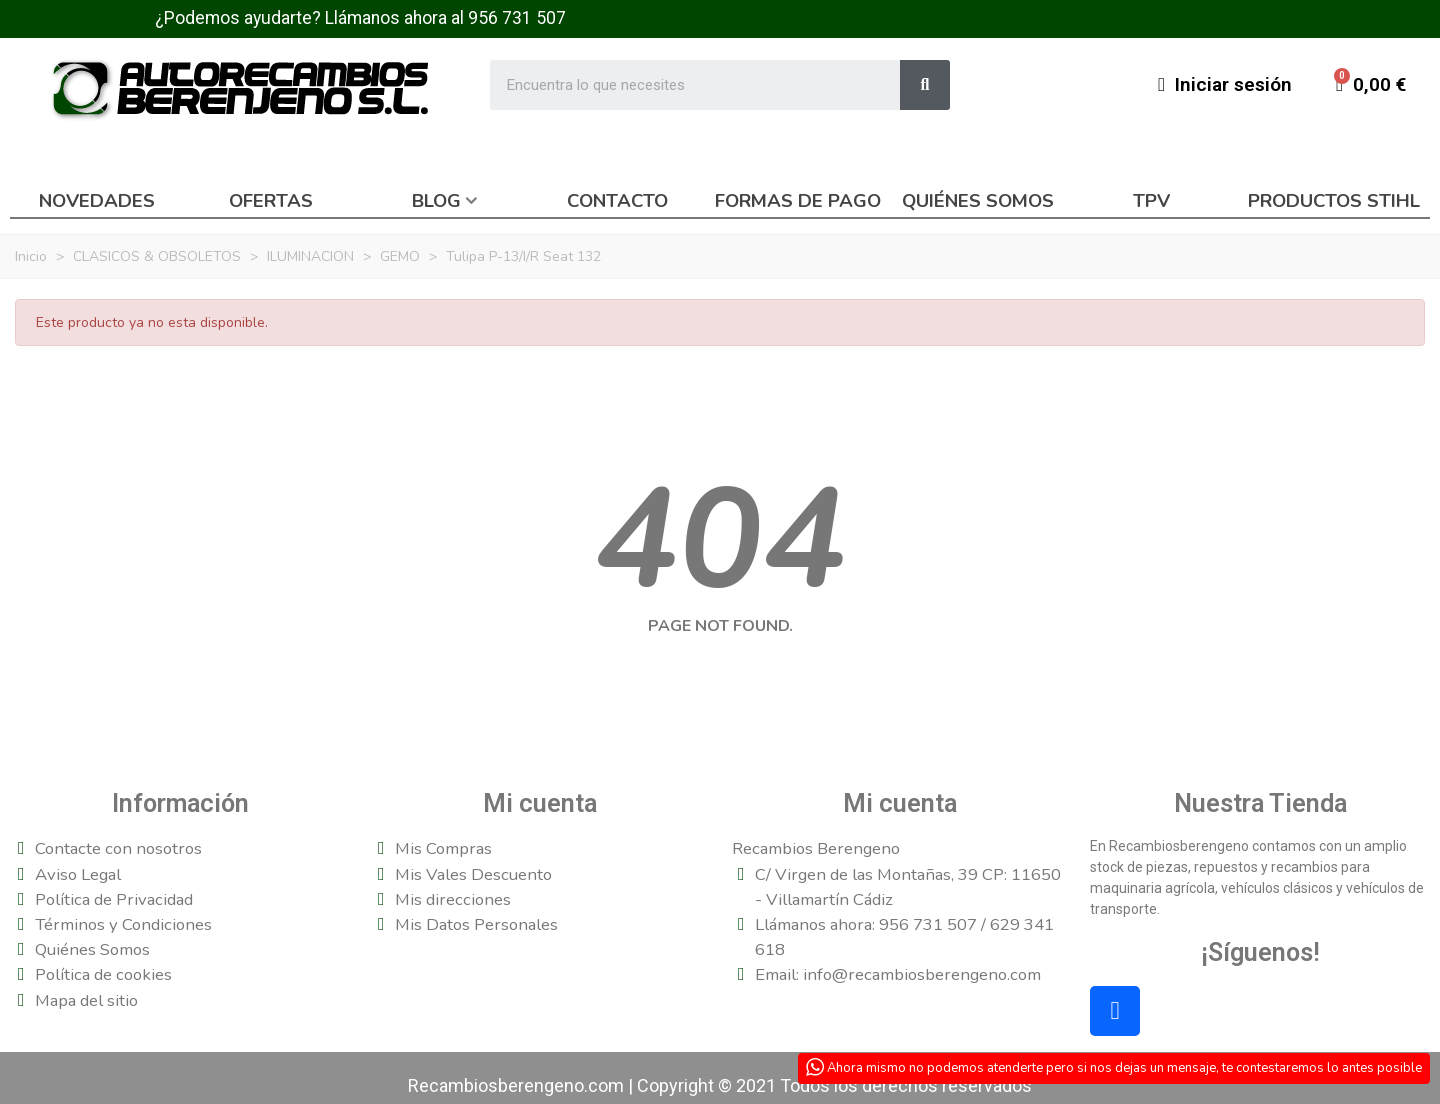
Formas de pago (798, 201)
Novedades (97, 201)
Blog (436, 201)
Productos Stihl (1334, 201)
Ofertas (271, 201)
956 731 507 (517, 18)
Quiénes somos (978, 201)
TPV (1151, 201)
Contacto (617, 201)
